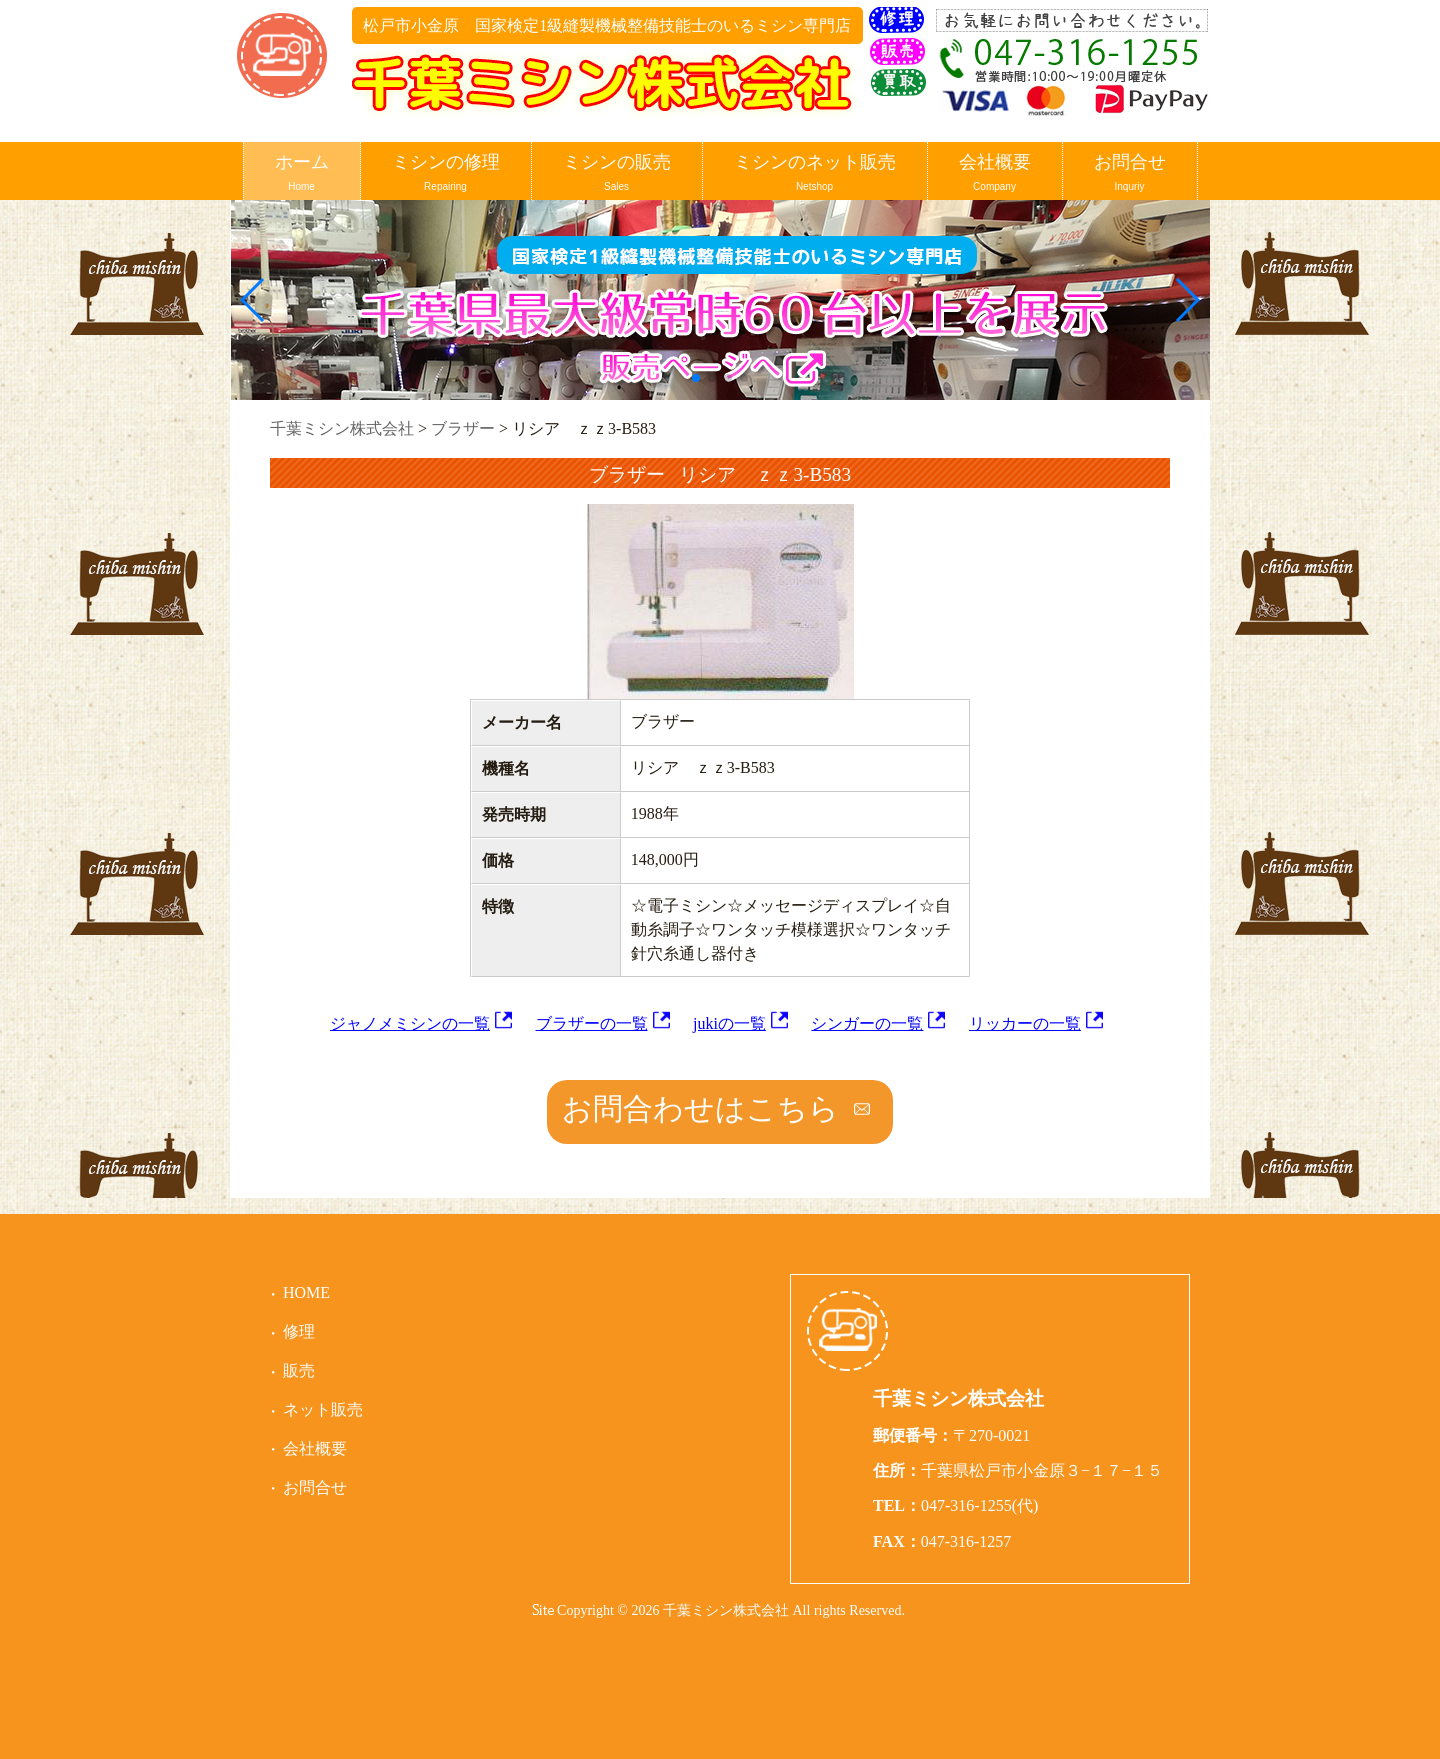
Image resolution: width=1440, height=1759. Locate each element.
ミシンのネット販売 (815, 173)
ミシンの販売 (617, 173)
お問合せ (1130, 173)
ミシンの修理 (446, 173)
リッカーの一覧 (1025, 1023)
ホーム (302, 173)
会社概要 (995, 173)
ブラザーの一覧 (592, 1023)
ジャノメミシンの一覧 (410, 1023)
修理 (299, 1331)
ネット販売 (323, 1409)
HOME (306, 1292)
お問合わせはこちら (700, 1108)
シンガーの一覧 (867, 1023)
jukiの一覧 (729, 1023)
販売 (299, 1370)
